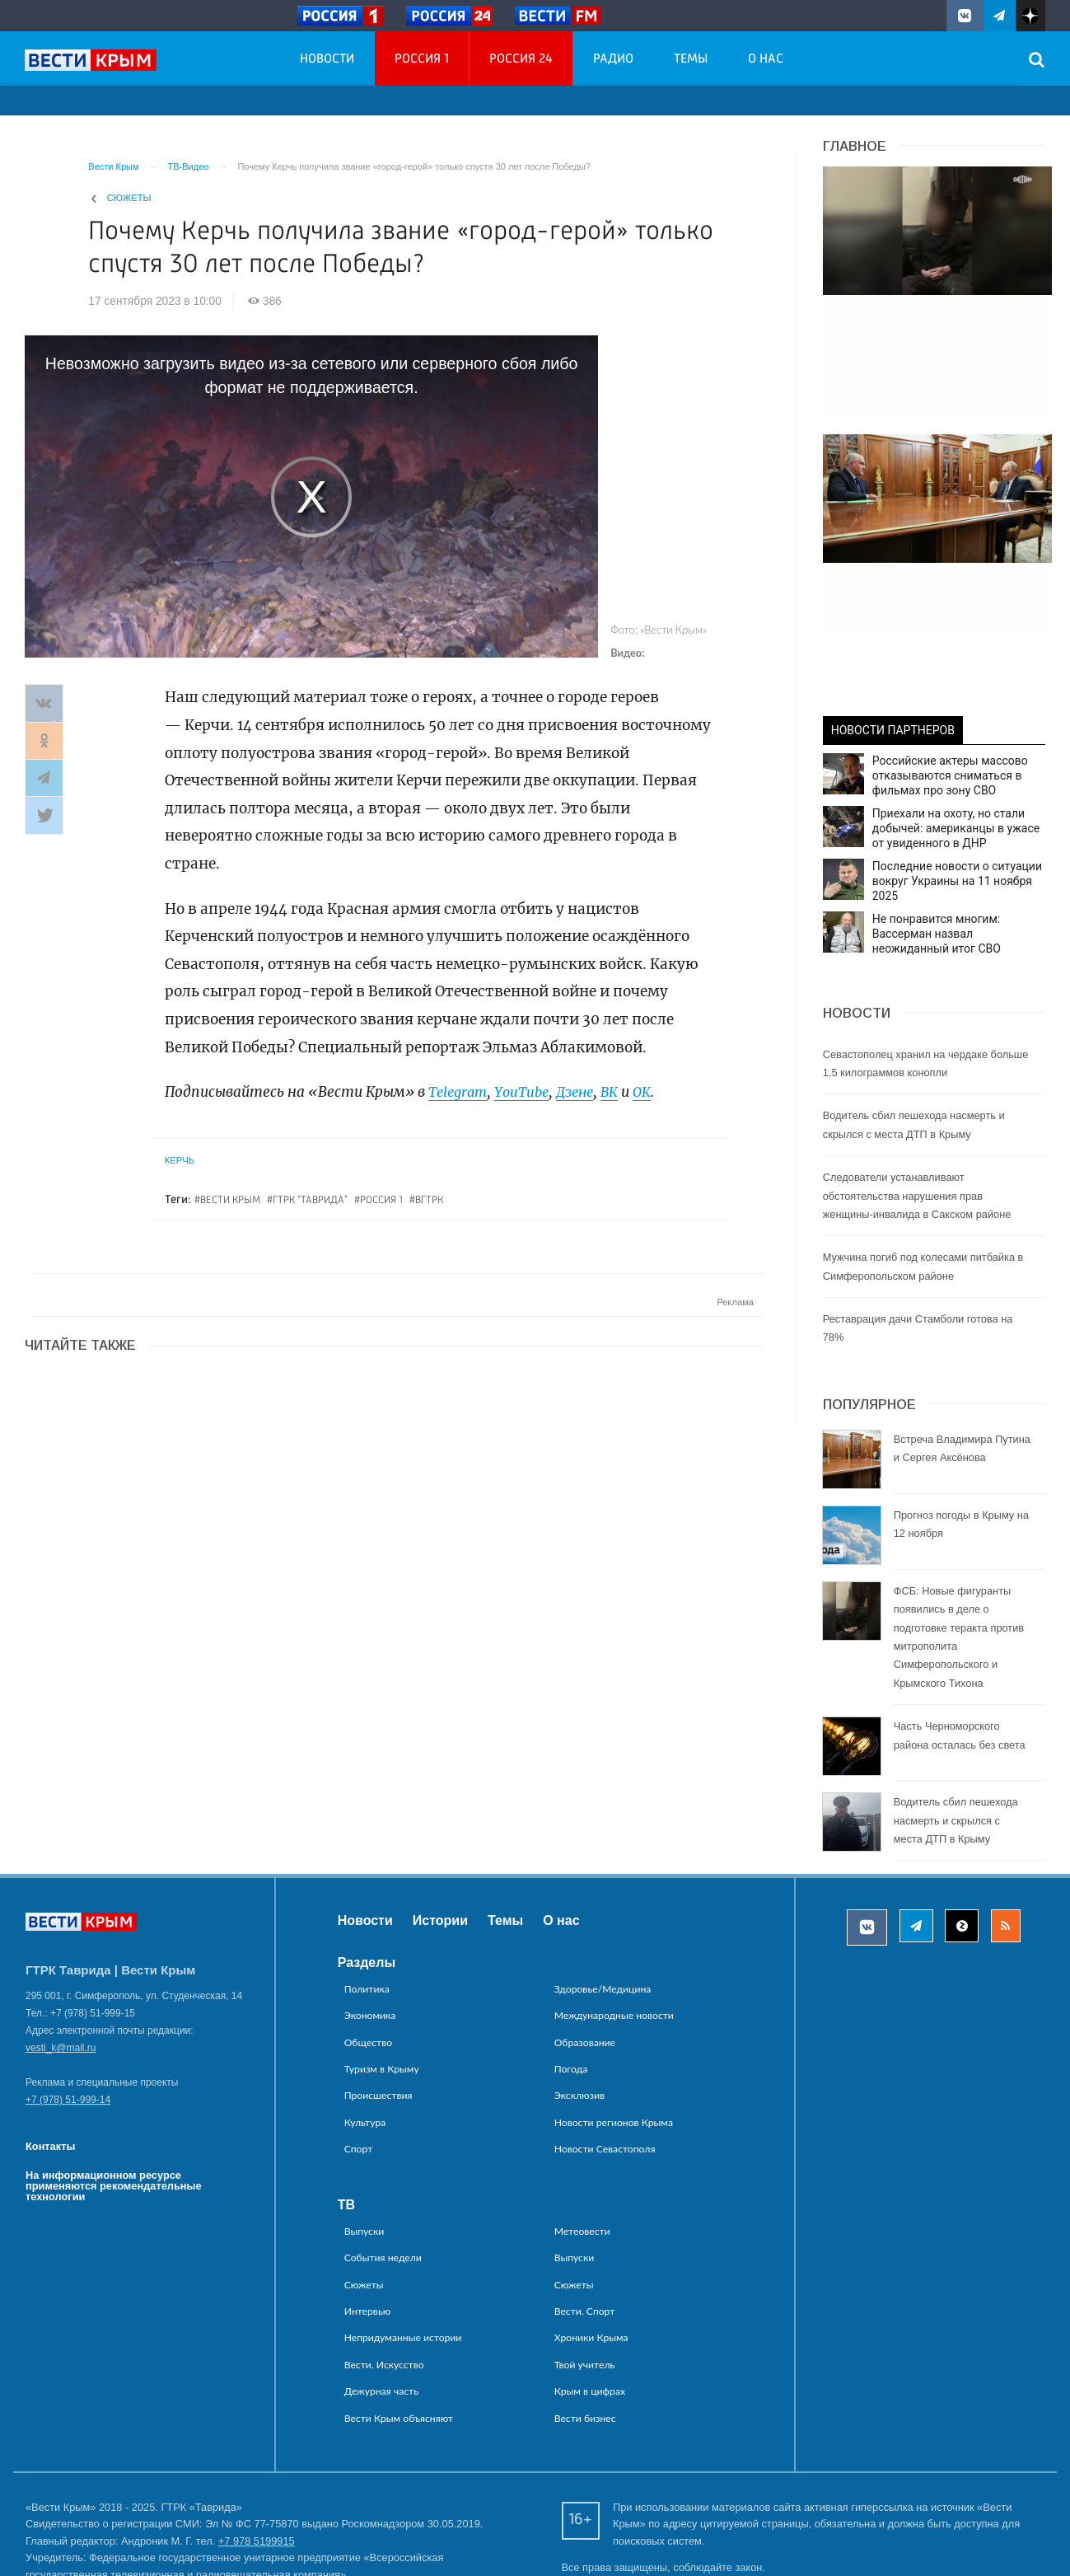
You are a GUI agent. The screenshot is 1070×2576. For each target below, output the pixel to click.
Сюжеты (129, 198)
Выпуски (364, 2156)
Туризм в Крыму (381, 1994)
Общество (368, 1966)
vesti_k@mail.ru (61, 1973)
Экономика (370, 1940)
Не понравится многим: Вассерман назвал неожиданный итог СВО (936, 857)
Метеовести (582, 2156)
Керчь (179, 1160)
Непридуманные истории (403, 2262)
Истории (440, 1845)
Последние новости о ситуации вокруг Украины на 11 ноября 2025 (957, 805)
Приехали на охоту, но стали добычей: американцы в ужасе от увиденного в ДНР (956, 752)
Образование (584, 1966)
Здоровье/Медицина (603, 1914)
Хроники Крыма (591, 2262)
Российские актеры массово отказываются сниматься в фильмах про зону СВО (950, 699)
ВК (621, 1092)
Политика (367, 1914)
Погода (571, 1994)
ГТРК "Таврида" (310, 1200)
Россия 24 (521, 59)
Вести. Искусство (384, 2289)
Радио (613, 59)
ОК (654, 1092)
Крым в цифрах (589, 2316)
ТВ (346, 2130)
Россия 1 (422, 59)
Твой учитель (584, 2289)
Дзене (584, 1092)
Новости (327, 59)
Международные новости (614, 1940)
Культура (365, 2047)
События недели (383, 2182)
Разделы (366, 1887)
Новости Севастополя (605, 2074)
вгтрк (429, 1200)
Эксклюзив (579, 2020)
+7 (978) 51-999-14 (68, 2024)
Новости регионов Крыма (613, 2047)
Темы (691, 59)
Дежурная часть (381, 2316)
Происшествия (378, 2020)
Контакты (50, 2071)
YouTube (528, 1092)
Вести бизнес (585, 2342)
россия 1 (381, 1200)
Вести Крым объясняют (398, 2342)
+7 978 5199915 (256, 2466)
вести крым (230, 1200)
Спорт (358, 2074)
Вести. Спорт (584, 2236)
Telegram (460, 1092)
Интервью (367, 2236)
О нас (765, 59)
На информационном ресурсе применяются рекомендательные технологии (114, 2111)
